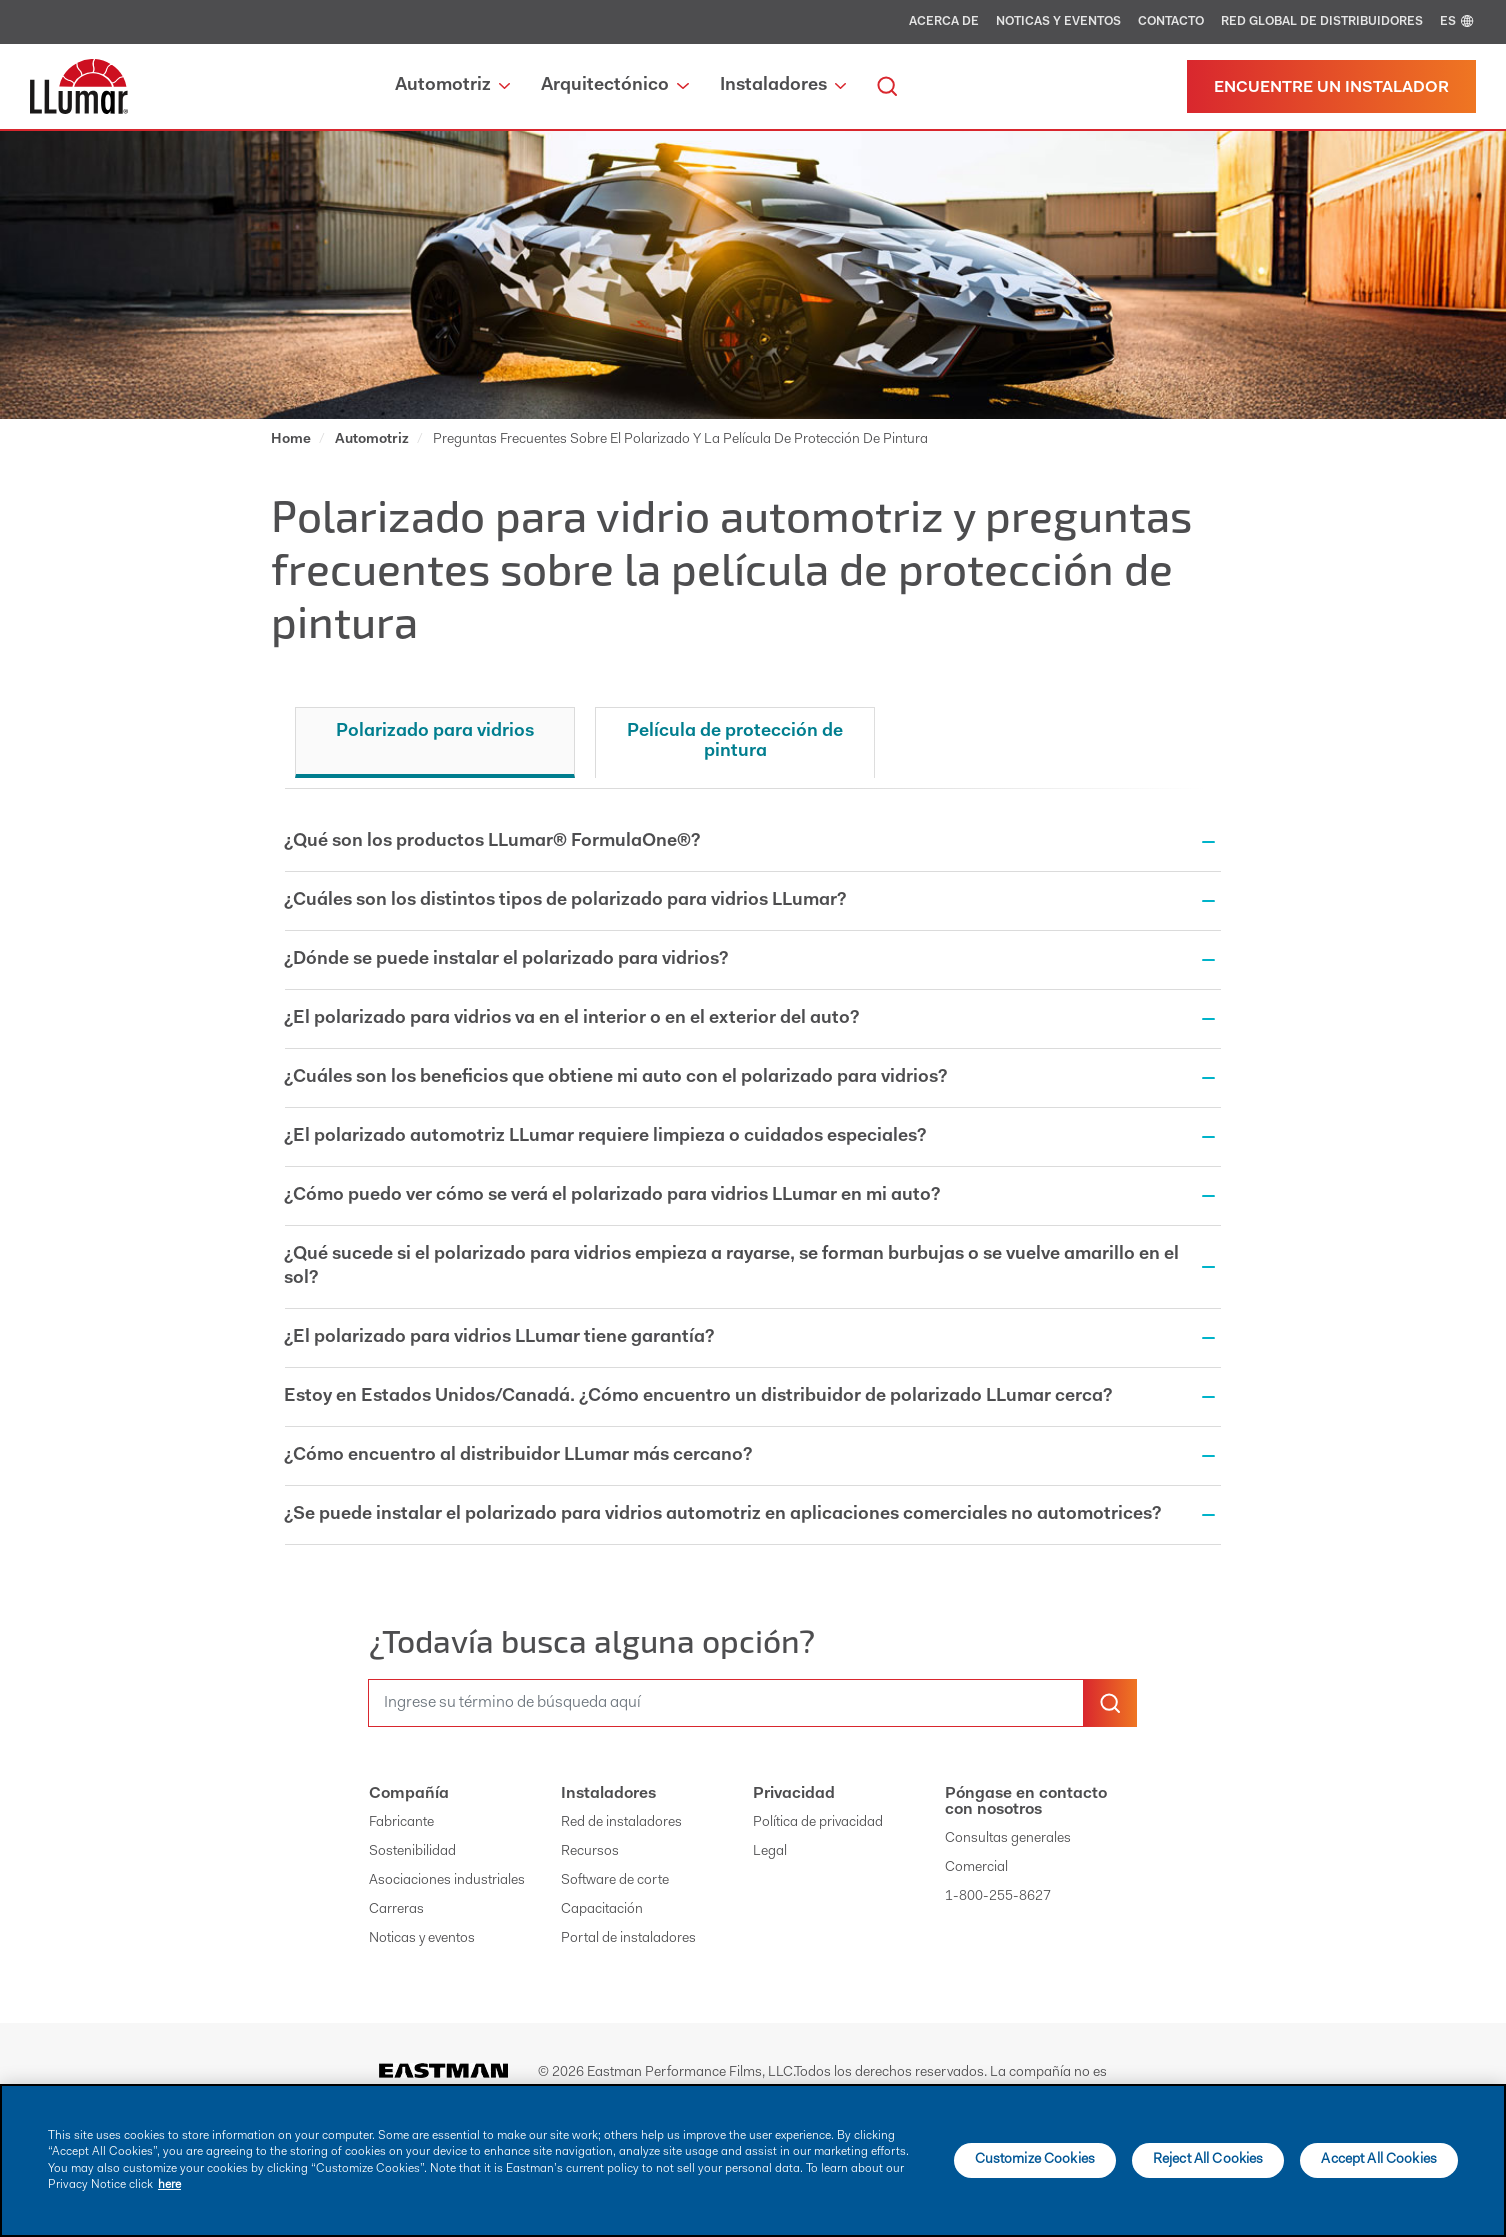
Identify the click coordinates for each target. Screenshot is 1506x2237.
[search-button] (1110, 1703)
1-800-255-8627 (998, 1897)
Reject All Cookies (1208, 2160)
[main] (753, 2160)
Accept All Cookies (1379, 2160)
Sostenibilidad (412, 1852)
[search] (887, 86)
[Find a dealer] (1331, 86)
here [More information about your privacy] (169, 2185)
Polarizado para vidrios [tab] (435, 732)
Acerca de (944, 22)
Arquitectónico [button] (614, 86)
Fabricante (401, 1823)
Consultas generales (1008, 1839)
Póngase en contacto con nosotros (1026, 1802)
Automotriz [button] (452, 86)
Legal (770, 1852)
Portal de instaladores (628, 1939)
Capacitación (602, 1910)
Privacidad (794, 1794)
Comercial (976, 1868)
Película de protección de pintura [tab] (735, 742)
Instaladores (608, 1794)
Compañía (409, 1794)
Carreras (396, 1910)
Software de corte (615, 1881)
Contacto (1171, 22)
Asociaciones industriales (447, 1881)
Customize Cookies (1035, 2160)
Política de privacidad (818, 1823)
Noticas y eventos (1058, 22)
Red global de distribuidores (1322, 22)
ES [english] (1458, 22)
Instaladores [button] (783, 86)
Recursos (590, 1852)
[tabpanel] (753, 1187)
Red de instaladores (621, 1823)
